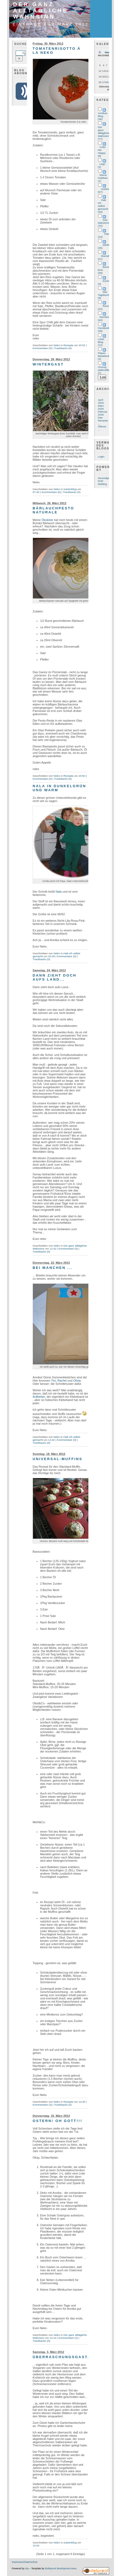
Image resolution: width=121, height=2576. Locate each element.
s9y (27, 2568)
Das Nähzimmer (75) (105, 222)
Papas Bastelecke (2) (104, 356)
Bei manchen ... (52, 1268)
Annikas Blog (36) (102, 116)
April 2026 (101, 401)
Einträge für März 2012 (51, 24)
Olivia (77, 1380)
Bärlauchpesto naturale (53, 510)
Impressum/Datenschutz (24, 2562)
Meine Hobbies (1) (103, 177)
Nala (59, 891)
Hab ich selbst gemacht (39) (103, 205)
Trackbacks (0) (63, 348)
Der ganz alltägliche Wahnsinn (40, 10)
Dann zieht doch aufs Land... (55, 977)
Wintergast (48, 364)
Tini (53, 1380)
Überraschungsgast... (62, 2357)
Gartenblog (70, 489)
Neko (57, 345)
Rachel (62, 1380)
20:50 (82, 775)
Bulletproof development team (60, 2568)
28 (106, 82)
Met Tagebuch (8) (103, 294)
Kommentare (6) (51, 492)
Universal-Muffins (57, 1459)
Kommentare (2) (68, 2337)
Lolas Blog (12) (101, 342)
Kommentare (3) (42, 2104)
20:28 (51, 956)
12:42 (53, 1248)
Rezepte (68, 345)
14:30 (82, 2101)
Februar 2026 (102, 413)
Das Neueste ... (103, 420)
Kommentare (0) (42, 348)
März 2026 (101, 407)
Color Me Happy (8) (102, 151)
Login (101, 456)
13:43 (36, 2545)
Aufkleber (39, 1396)
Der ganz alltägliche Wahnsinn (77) (104, 133)
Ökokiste (47, 519)
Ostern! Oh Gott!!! (57, 2121)
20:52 (82, 345)
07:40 (36, 492)
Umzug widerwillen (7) (104, 370)
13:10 (53, 2337)
